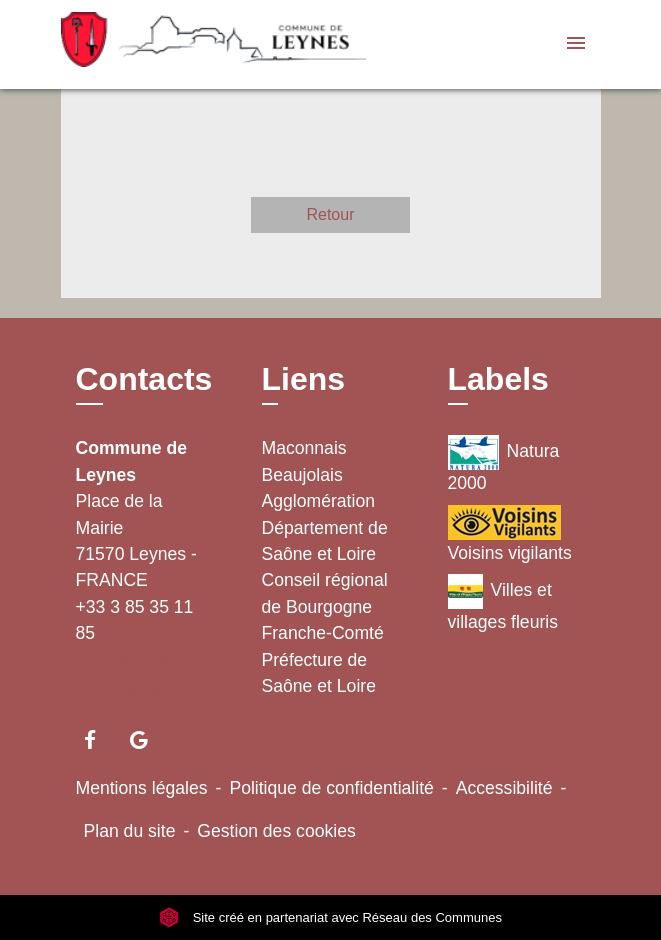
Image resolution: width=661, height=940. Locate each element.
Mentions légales (142, 788)
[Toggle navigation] (576, 44)
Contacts (144, 379)
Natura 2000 (504, 464)
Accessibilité (504, 788)
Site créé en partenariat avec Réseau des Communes (330, 917)
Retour (330, 214)
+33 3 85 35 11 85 (135, 620)
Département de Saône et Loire (325, 541)
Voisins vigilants (510, 534)
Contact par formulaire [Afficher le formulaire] (125, 675)
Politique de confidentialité (331, 788)
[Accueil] (186, 44)
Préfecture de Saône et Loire (319, 673)
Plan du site (130, 831)
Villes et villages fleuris (503, 603)
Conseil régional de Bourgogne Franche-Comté (325, 606)
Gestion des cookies (276, 831)
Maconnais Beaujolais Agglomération (318, 474)
